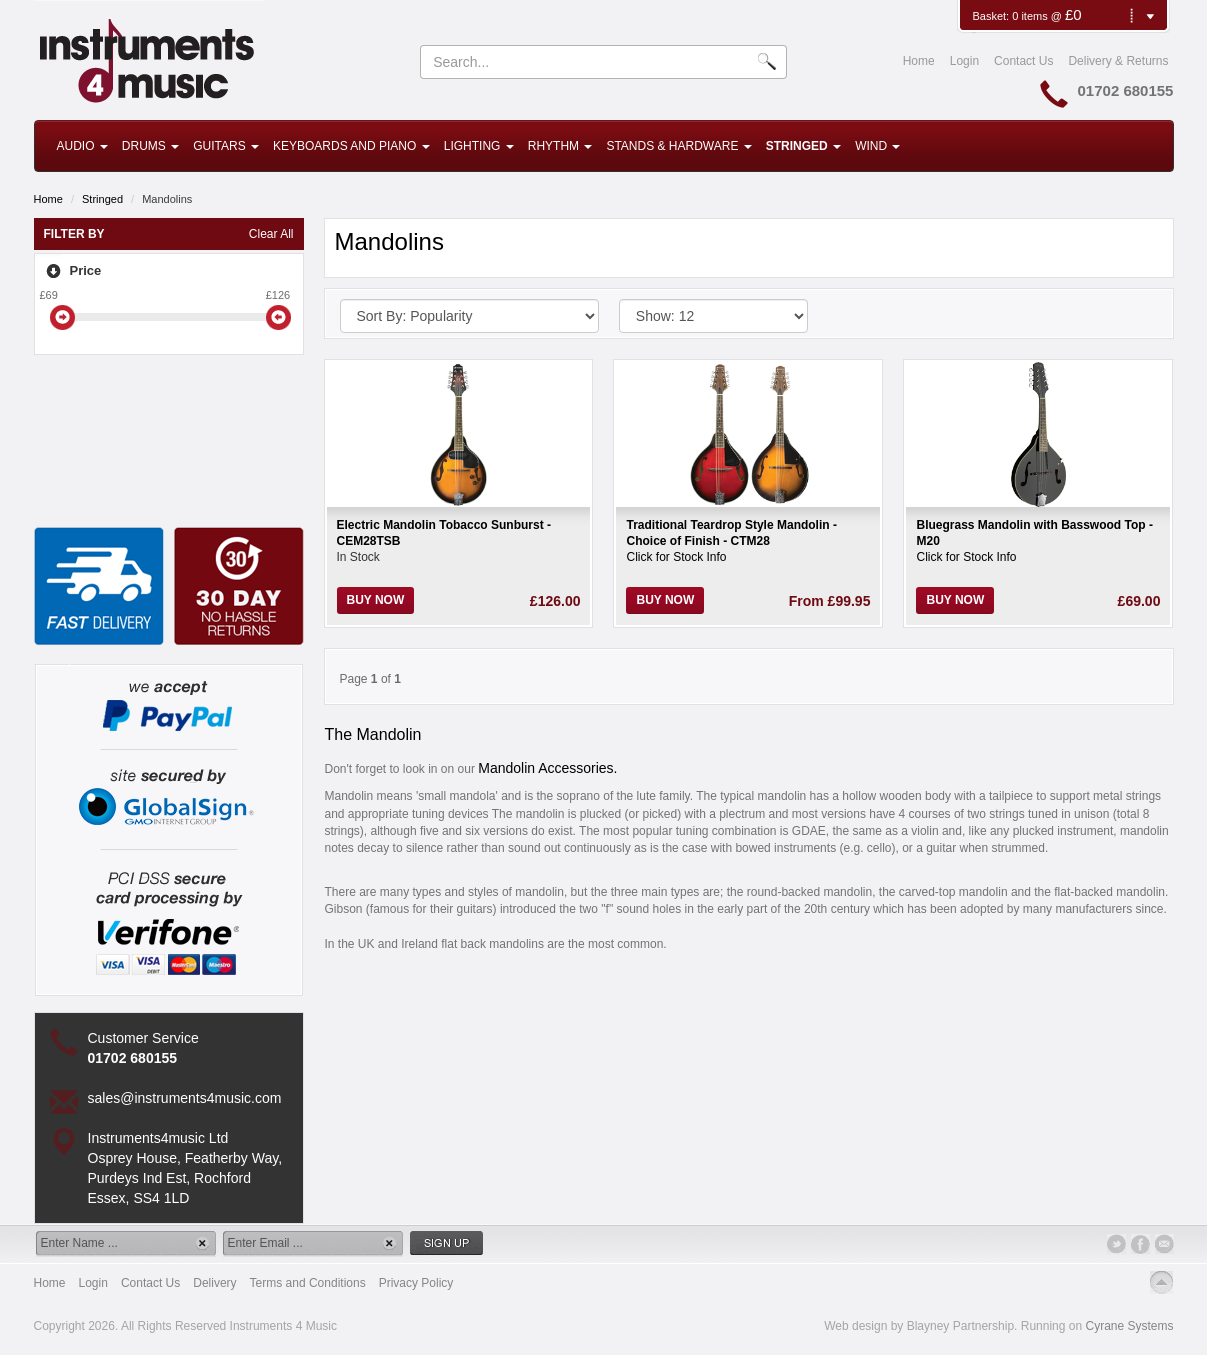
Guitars (226, 146)
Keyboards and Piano (351, 146)
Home (919, 61)
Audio (82, 146)
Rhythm (560, 146)
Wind (877, 146)
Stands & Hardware (678, 146)
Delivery (214, 1283)
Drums (150, 146)
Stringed (803, 146)
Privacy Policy (416, 1283)
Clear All (271, 234)
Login (964, 61)
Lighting (479, 146)
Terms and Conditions (308, 1283)
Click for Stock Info (676, 557)
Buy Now (376, 600)
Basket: (992, 16)
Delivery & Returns (1118, 61)
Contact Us (1023, 61)
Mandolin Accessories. (547, 768)
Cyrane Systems (1129, 1326)
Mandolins (167, 199)
